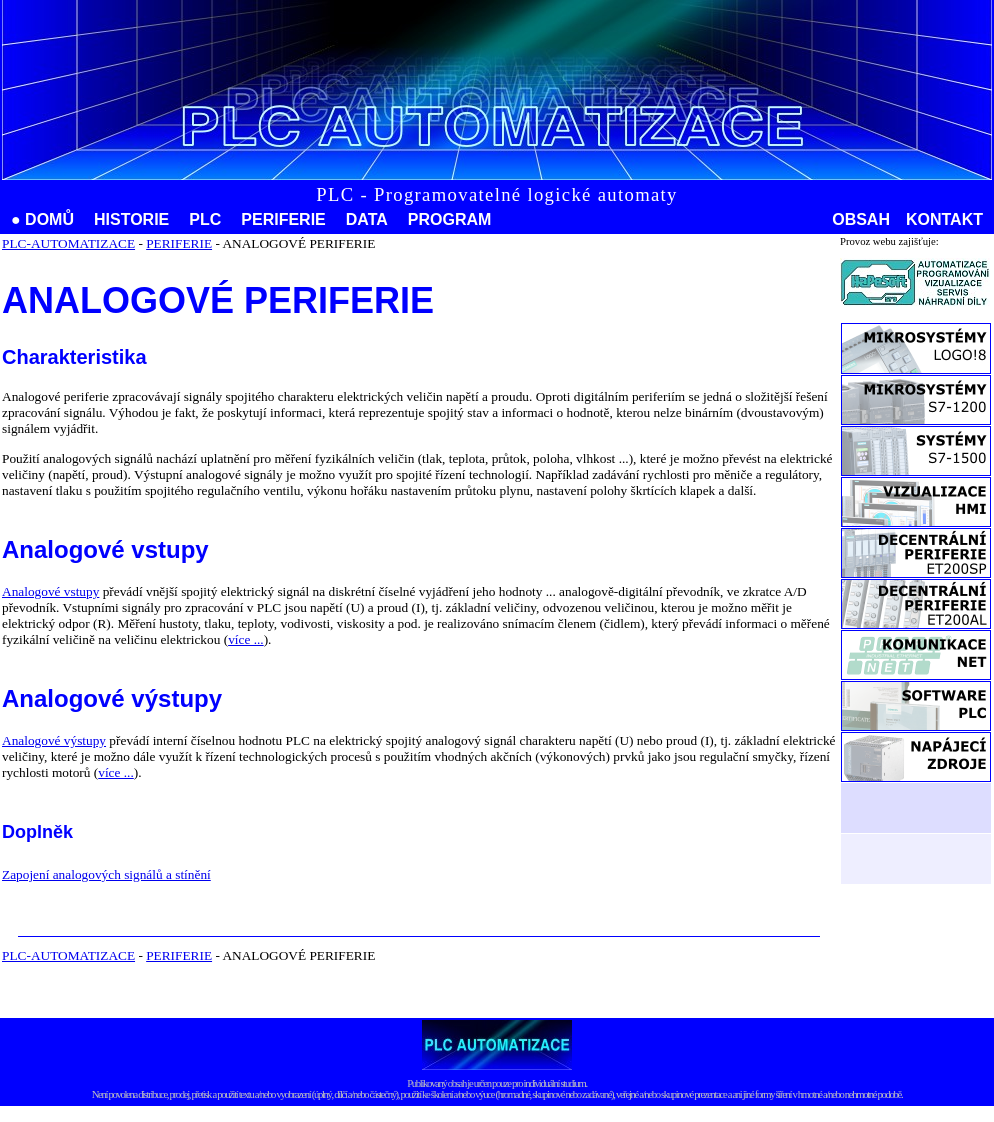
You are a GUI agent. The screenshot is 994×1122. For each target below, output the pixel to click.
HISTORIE (131, 219)
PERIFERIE (283, 219)
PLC (205, 219)
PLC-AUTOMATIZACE (68, 243)
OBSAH (861, 219)
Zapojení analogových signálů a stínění (106, 874)
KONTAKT (944, 219)
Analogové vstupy (50, 591)
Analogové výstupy (54, 740)
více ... (246, 639)
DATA (367, 219)
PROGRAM (450, 219)
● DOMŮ (42, 219)
